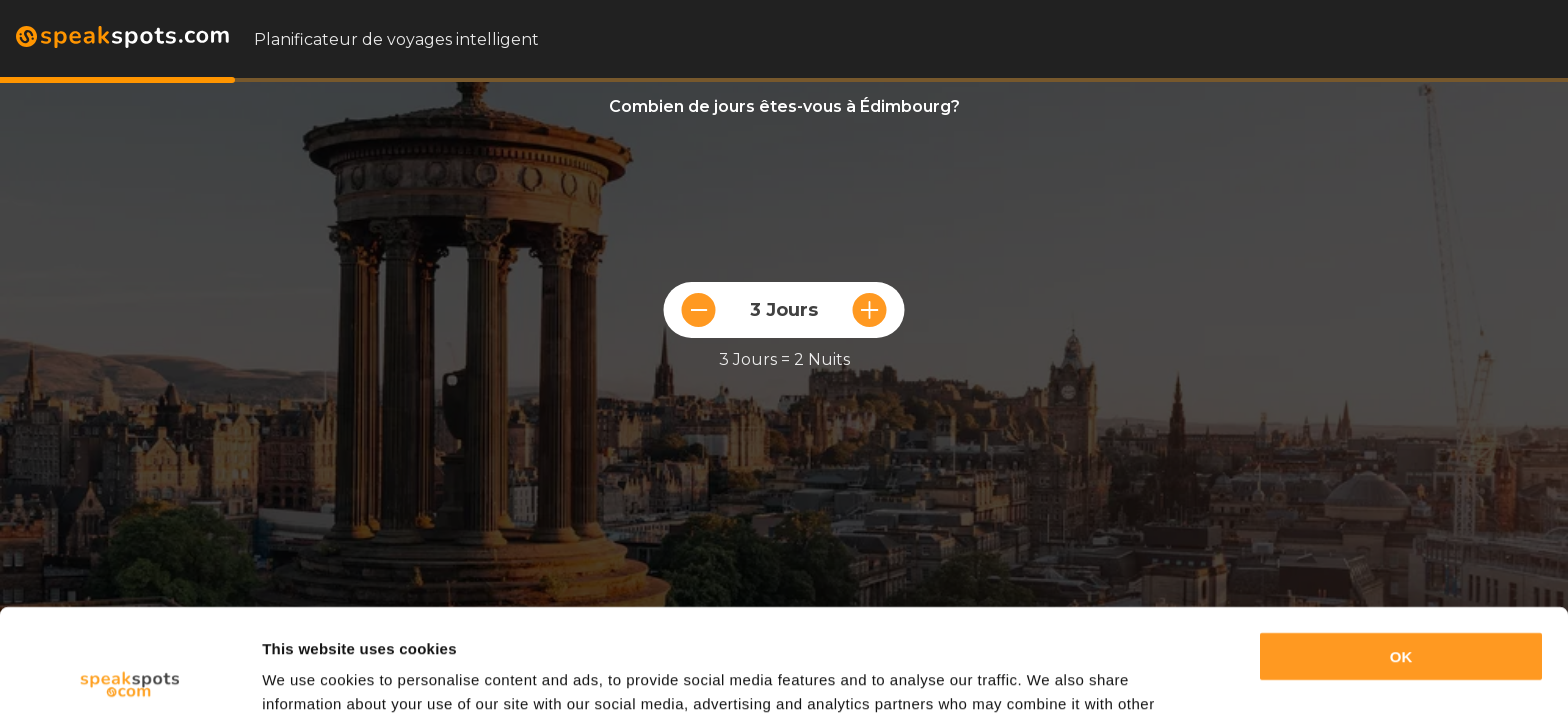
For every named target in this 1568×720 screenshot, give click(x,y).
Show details (308, 680)
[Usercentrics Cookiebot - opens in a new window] (129, 681)
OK (1401, 554)
